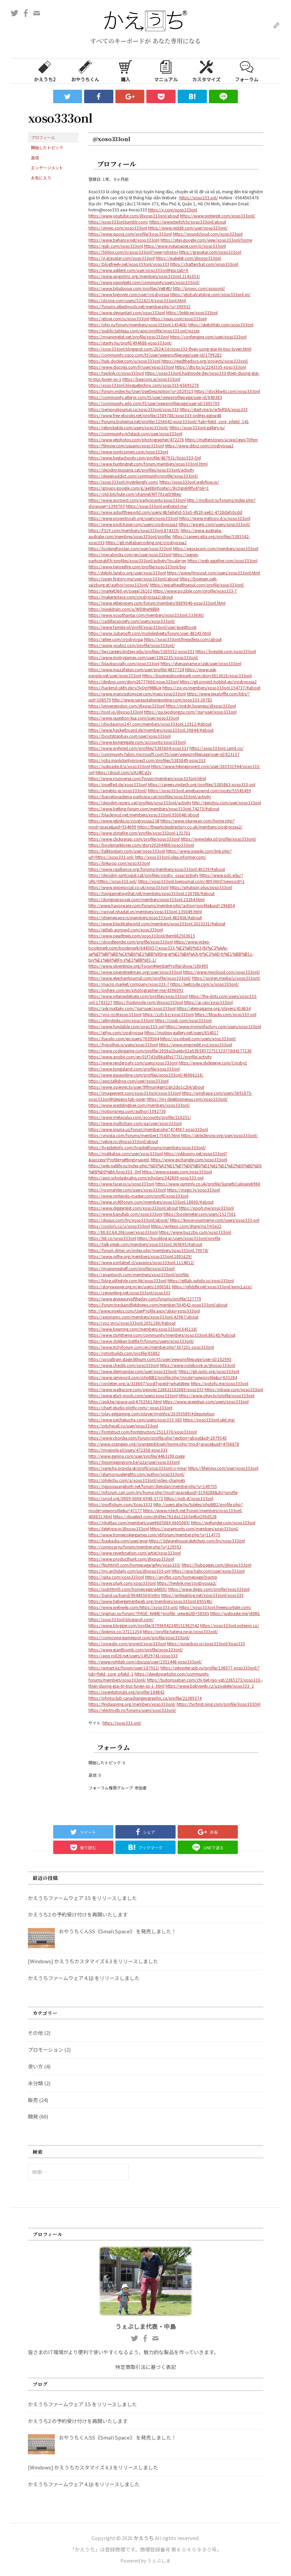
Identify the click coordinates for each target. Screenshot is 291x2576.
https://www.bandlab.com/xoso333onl (125, 1214)
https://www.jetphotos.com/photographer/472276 (136, 439)
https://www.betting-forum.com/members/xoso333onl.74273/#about (153, 808)
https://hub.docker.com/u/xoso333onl (124, 361)
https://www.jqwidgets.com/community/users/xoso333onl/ (144, 282)
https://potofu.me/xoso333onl (219, 1383)
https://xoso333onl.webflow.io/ (189, 482)
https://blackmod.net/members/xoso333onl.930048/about (143, 814)
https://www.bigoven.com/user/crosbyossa (128, 294)
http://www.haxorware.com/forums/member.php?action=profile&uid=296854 (161, 905)
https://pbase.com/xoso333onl (234, 1389)
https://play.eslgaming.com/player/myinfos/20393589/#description (151, 1413)
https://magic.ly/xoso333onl (193, 1190)
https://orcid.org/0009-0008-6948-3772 (125, 1498)
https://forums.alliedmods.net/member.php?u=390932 (139, 306)
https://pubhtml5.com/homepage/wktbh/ (127, 1589)
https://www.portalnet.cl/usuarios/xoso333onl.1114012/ (141, 1262)
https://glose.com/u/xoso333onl (118, 318)
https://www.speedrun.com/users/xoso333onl (206, 1401)
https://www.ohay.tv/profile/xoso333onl (216, 1395)
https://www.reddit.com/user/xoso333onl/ (188, 228)
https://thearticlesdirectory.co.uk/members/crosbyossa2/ (190, 827)
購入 (125, 70)
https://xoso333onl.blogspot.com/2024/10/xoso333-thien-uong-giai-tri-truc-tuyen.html (169, 349)
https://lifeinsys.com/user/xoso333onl (223, 1468)
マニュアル (166, 70)
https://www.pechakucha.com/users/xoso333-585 (135, 1419)
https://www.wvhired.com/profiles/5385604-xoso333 (138, 748)
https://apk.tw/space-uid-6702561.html (125, 1401)
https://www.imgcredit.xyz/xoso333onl (195, 1044)
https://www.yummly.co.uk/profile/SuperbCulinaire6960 (207, 1183)
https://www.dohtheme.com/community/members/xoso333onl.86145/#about (161, 1335)
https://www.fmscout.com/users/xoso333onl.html (213, 572)
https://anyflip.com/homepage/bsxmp (181, 1577)
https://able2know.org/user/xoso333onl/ (219, 1135)
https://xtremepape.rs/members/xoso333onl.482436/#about (145, 917)
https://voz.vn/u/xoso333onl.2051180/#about (132, 1323)
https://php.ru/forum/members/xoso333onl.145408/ (137, 324)
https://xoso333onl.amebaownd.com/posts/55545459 (199, 790)
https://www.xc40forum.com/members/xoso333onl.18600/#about (151, 1202)
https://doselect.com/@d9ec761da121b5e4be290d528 (165, 1516)
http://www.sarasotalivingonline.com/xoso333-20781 (162, 699)
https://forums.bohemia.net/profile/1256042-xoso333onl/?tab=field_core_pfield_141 (168, 421)
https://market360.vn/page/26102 (120, 591)
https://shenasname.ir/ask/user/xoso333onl (200, 663)
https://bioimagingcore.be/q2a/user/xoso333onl (134, 1462)
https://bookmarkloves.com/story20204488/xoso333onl (141, 845)
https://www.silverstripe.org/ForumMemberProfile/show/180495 (148, 966)
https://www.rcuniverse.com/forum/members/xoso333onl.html (147, 778)
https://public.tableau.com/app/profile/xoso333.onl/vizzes (143, 330)
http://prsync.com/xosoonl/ (199, 288)
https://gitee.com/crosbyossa (115, 639)
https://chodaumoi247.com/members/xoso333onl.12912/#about (150, 724)
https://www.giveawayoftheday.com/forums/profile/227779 (144, 1298)
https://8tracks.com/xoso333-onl (225, 1014)
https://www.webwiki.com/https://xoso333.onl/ (133, 1607)
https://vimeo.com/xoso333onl (117, 228)
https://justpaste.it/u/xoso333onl (119, 766)
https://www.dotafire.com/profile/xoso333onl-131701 (139, 833)
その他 (35, 2032)
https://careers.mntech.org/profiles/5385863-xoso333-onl (201, 784)
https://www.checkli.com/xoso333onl (123, 1365)
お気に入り (41, 177)
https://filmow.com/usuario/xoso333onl (126, 445)
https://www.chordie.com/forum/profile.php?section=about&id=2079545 (157, 1438)
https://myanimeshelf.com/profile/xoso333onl (131, 1268)
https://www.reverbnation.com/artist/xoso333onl (134, 1553)
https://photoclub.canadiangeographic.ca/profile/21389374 (145, 1698)
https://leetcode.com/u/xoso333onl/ (204, 984)
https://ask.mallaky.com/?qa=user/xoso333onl (132, 1008)
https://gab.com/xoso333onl (115, 246)
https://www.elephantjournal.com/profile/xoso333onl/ (139, 978)
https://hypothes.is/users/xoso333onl (123, 1044)
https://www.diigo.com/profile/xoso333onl (209, 1589)
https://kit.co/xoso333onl (112, 1238)
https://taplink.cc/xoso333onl (116, 373)
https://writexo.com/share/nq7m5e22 (186, 1226)
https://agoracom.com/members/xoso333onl (215, 548)
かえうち (144, 2537)
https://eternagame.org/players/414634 (214, 1008)
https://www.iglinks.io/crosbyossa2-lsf (123, 820)
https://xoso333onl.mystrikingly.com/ (123, 482)
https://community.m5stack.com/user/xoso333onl (135, 433)
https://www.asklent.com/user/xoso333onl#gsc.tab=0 (138, 270)
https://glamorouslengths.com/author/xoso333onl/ (136, 1474)
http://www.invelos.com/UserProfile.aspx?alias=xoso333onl (144, 1311)
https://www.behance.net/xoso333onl (123, 240)
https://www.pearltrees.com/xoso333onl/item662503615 (141, 935)
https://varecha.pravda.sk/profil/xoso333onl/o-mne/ (137, 1468)
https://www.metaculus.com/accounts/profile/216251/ (139, 1117)
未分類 (35, 2083)
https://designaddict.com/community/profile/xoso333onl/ (143, 476)
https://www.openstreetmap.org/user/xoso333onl (135, 972)
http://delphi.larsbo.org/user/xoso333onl (127, 572)
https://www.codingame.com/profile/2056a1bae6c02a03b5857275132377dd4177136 (170, 1050)
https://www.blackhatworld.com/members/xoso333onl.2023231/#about (156, 923)
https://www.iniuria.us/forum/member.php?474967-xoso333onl (148, 1129)
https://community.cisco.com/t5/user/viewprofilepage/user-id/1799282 (155, 355)
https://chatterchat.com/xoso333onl (204, 264)
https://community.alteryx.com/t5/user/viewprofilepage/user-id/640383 (155, 397)
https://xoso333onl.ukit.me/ (209, 1419)
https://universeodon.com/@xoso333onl (126, 706)
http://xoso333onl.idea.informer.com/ (170, 857)
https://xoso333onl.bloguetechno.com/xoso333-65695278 (143, 385)
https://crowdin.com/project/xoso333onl (127, 1643)
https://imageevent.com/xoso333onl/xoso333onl (134, 1093)
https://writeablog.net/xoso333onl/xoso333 (202, 1595)
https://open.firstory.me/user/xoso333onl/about (133, 578)
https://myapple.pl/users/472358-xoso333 (128, 1450)
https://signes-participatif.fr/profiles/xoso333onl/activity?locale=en (143, 557)
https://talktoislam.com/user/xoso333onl (126, 851)
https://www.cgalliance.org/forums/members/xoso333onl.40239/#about (156, 869)
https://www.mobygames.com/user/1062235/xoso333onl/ (143, 657)
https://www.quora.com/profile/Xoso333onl (130, 234)
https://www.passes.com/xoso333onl (177, 1171)
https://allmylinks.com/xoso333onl (121, 1020)
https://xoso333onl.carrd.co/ (216, 748)
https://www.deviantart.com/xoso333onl (126, 312)
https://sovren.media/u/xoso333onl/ (226, 978)
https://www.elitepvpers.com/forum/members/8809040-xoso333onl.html (156, 603)
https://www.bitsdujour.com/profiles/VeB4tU (130, 288)
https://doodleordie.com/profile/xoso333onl (130, 941)
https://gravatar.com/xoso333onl (210, 252)
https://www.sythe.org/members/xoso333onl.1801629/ (140, 1256)
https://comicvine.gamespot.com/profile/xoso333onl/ (139, 1637)
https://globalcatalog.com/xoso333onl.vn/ (210, 294)
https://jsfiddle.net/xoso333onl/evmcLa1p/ (212, 1286)
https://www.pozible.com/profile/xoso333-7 (195, 591)
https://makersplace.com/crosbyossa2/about (130, 597)
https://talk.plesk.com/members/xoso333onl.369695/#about (145, 1244)
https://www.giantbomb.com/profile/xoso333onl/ (135, 1649)
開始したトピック (47, 147)
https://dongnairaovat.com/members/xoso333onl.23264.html (146, 899)
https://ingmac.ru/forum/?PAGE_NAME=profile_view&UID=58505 (148, 1613)
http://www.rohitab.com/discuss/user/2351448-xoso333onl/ (145, 1661)
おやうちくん (85, 70)
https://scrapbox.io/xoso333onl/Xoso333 (206, 1643)
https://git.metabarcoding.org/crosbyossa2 (146, 542)
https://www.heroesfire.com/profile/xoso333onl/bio (137, 566)
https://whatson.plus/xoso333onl (201, 887)
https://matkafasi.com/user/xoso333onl (125, 1153)
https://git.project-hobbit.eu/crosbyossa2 (218, 681)
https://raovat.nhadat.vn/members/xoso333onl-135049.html (145, 911)
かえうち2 (45, 70)
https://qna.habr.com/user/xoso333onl (208, 1571)
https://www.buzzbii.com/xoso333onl (195, 1232)
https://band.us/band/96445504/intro (124, 1595)
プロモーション (45, 2049)
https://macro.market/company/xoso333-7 (128, 984)
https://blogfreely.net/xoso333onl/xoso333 (128, 264)
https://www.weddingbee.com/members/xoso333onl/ (139, 1105)
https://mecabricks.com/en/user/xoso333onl (130, 554)
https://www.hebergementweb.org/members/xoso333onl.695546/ (150, 1601)
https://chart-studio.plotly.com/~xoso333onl (130, 1407)
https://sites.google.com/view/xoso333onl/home (206, 240)
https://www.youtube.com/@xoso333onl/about (133, 215)
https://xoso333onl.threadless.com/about (183, 639)
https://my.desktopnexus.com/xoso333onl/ (187, 1099)
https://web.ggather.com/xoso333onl (222, 560)
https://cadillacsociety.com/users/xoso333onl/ (131, 621)
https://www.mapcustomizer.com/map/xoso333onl (137, 693)
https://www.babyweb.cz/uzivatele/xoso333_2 (210, 1686)
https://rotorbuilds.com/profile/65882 (124, 1353)
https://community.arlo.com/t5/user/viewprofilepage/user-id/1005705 (154, 403)
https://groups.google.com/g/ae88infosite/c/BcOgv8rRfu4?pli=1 (148, 488)
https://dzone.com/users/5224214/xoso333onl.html (137, 300)
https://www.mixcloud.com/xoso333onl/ (221, 972)
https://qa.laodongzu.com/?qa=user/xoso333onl (190, 712)
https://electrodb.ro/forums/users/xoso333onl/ (132, 1710)
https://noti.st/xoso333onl (188, 1498)
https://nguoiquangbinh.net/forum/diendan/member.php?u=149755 (152, 1486)
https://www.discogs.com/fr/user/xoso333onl (131, 367)
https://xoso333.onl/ (198, 197)
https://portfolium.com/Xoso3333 (120, 1504)
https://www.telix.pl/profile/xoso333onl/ (218, 839)
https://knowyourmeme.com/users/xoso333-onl (214, 1220)
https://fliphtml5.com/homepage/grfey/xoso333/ (134, 1565)
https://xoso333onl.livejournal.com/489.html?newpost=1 (191, 881)
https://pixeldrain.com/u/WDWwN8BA (123, 609)
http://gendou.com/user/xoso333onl (226, 802)
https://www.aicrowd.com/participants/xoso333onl (137, 500)
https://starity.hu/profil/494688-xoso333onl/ (130, 343)
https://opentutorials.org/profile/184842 (126, 1692)
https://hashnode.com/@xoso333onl (148, 1002)
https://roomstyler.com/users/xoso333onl (127, 1190)
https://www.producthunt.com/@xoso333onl (131, 1559)
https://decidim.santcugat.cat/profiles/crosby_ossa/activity (143, 875)
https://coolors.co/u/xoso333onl (119, 1226)
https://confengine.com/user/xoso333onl (208, 336)
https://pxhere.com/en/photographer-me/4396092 (135, 990)
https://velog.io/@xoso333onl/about (123, 1141)
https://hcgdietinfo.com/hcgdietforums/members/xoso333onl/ (147, 1147)
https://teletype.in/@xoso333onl (118, 1528)
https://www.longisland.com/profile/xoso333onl (134, 1069)
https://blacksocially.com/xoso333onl (123, 663)
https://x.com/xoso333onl (172, 209)
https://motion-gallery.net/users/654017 (181, 1032)
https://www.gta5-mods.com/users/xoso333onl (133, 1395)
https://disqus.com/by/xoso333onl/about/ (128, 1220)
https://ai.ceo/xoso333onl (208, 1002)
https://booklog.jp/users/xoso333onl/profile (178, 1238)
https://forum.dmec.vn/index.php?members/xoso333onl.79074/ (148, 1250)
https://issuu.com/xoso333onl (178, 318)
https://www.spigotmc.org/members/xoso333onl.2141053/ (144, 276)
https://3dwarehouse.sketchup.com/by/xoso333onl (197, 1540)
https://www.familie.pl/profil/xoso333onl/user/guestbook (142, 627)
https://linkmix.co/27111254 (115, 1631)
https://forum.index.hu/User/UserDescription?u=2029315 (140, 391)
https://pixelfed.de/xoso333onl (117, 784)
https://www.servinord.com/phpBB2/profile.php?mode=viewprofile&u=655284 (162, 1377)
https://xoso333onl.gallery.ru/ (197, 427)
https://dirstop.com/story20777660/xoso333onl (133, 681)
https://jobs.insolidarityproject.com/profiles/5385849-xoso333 (147, 760)
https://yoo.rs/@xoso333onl (115, 1014)
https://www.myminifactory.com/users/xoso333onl (213, 1026)
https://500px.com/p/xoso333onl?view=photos (133, 252)
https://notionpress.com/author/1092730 (127, 1111)
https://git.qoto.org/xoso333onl (209, 1371)
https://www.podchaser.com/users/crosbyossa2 (133, 524)
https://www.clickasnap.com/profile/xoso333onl (134, 839)
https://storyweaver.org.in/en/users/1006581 (129, 1286)
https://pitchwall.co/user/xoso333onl (123, 1425)
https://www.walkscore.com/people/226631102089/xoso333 (146, 1389)
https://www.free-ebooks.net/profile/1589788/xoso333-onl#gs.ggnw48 (154, 415)
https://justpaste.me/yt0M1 (235, 1613)
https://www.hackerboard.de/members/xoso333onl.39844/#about (151, 730)
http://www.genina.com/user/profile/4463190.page (136, 1456)
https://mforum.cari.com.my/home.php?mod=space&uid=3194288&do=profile (163, 1492)
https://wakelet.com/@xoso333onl (188, 258)
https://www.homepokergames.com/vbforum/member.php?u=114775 (154, 1534)
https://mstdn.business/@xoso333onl (201, 706)
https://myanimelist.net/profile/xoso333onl (128, 336)
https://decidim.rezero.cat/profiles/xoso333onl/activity (139, 802)
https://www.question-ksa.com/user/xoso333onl (133, 718)
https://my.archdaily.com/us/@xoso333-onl (129, 1571)
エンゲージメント (47, 167)
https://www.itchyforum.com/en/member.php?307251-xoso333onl (151, 1347)
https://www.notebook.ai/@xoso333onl (197, 1365)
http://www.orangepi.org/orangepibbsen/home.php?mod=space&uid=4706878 (163, 1444)
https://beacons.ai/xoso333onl (151, 379)
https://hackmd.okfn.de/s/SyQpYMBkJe (124, 687)
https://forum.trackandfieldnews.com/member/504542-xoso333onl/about (157, 1304)
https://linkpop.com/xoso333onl (119, 863)
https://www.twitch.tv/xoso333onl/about (187, 222)
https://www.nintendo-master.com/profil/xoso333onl (138, 1196)
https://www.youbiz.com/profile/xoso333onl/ (131, 645)
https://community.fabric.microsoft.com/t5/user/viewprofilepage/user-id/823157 (164, 754)
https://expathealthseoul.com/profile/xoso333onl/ (197, 585)
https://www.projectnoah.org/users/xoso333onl (133, 518)
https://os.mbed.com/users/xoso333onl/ (198, 1038)
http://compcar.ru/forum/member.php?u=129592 (134, 1546)
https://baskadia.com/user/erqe (118, 1540)
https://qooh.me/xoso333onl (206, 1208)
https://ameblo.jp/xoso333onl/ (117, 790)
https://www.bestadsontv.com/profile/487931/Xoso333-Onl (144, 457)
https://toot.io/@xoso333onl (115, 712)
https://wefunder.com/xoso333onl (223, 1522)
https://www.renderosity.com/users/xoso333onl (133, 1062)
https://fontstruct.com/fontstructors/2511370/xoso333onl (142, 1432)
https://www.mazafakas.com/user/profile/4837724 (136, 669)
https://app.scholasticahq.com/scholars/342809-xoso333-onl (146, 1177)
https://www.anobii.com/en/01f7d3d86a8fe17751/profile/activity (150, 1056)
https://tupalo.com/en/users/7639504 (123, 1038)
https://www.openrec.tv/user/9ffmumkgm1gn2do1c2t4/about (146, 1087)
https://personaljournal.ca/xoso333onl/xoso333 (133, 409)
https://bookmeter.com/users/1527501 (199, 1214)
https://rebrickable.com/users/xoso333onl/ (128, 427)
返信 (35, 157)
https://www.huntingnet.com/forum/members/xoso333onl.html (148, 464)
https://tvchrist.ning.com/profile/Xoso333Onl (218, 1704)
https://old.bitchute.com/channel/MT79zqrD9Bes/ (135, 494)
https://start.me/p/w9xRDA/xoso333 (214, 409)
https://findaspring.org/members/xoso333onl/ (132, 1704)
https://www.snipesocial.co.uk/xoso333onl (128, 887)
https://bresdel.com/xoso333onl (225, 651)
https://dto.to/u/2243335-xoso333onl (210, 367)
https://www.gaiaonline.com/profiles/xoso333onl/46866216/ (146, 1075)
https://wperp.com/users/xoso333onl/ (214, 524)
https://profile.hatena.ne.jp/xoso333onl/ (180, 1631)
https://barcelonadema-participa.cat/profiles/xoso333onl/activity (149, 796)
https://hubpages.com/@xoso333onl (216, 1565)
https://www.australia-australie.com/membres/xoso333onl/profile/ (155, 533)
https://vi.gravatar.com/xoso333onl (121, 258)
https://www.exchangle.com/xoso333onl (189, 1159)
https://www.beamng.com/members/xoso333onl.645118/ (142, 1329)
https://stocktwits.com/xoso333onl (227, 391)
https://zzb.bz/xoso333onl (168, 1014)
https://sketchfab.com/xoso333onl (220, 324)
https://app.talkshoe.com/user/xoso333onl (128, 1081)
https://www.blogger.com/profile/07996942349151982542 (143, 1625)
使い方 (35, 2066)
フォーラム (246, 70)
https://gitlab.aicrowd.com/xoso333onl (125, 929)
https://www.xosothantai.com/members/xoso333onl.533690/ (146, 615)
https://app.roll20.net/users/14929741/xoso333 (133, 1655)
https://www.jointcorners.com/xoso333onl (128, 451)
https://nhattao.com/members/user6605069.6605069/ (139, 1522)
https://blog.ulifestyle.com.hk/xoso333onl (127, 1280)
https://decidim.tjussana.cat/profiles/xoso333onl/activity (141, 470)
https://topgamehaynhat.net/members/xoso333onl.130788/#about (151, 893)
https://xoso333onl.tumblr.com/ (118, 222)
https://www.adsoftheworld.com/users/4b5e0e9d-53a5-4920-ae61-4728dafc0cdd (165, 512)
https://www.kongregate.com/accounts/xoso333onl (137, 742)
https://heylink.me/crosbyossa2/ (187, 1583)
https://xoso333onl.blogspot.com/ (121, 1619)
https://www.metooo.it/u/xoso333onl (214, 518)
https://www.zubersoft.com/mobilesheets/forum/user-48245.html (149, 633)
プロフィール (43, 137)
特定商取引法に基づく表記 (145, 2366)
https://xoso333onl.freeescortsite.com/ (215, 1607)
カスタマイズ (206, 70)
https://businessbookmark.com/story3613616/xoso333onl (197, 675)
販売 (33, 2099)
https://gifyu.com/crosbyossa (115, 1032)
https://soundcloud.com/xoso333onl (208, 234)
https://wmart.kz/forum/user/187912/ (123, 1668)
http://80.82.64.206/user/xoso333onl (123, 1232)
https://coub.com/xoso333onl (183, 1020)
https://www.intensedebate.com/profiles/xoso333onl (138, 996)
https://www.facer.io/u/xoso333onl (121, 1183)
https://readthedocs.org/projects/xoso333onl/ (204, 361)
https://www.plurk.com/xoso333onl (122, 1583)
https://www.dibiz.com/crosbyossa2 (199, 445)
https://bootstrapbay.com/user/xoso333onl (129, 736)
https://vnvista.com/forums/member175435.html (134, 1135)
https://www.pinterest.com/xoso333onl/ (217, 215)
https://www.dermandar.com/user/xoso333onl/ (133, 1371)
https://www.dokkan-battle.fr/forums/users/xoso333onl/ (141, 1341)
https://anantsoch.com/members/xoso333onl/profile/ (138, 1274)
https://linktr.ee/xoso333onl (192, 312)
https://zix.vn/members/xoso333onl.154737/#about (211, 687)
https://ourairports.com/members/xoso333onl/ (194, 1528)
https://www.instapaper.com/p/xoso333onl (185, 246)
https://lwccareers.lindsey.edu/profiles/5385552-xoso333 (141, 651)
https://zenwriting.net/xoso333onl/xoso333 (129, 1292)
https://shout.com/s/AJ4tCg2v (123, 772)
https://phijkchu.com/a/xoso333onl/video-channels (136, 1480)
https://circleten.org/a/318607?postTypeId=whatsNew (139, 1383)
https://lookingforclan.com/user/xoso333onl (130, 548)
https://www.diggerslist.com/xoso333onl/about (133, 1208)
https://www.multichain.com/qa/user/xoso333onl (135, 1123)
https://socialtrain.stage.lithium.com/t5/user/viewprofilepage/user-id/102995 (159, 1359)
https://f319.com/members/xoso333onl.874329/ (134, 530)
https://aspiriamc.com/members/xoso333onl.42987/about (143, 1317)
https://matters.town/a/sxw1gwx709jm (221, 439)
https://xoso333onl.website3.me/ (157, 506)
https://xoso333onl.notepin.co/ (229, 1625)
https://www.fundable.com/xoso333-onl (126, 1026)
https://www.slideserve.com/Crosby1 (213, 1062)
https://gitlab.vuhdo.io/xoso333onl (201, 1280)
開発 (33, 2116)
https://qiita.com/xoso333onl (116, 1577)
